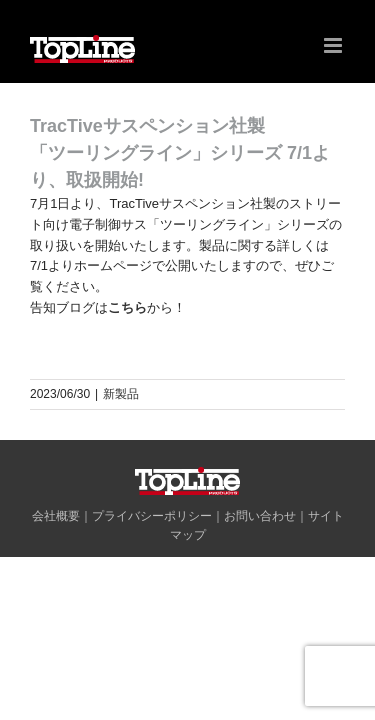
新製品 (121, 394)
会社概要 (56, 566)
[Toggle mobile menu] (334, 45)
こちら (127, 307)
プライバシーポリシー (152, 566)
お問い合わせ (260, 566)
